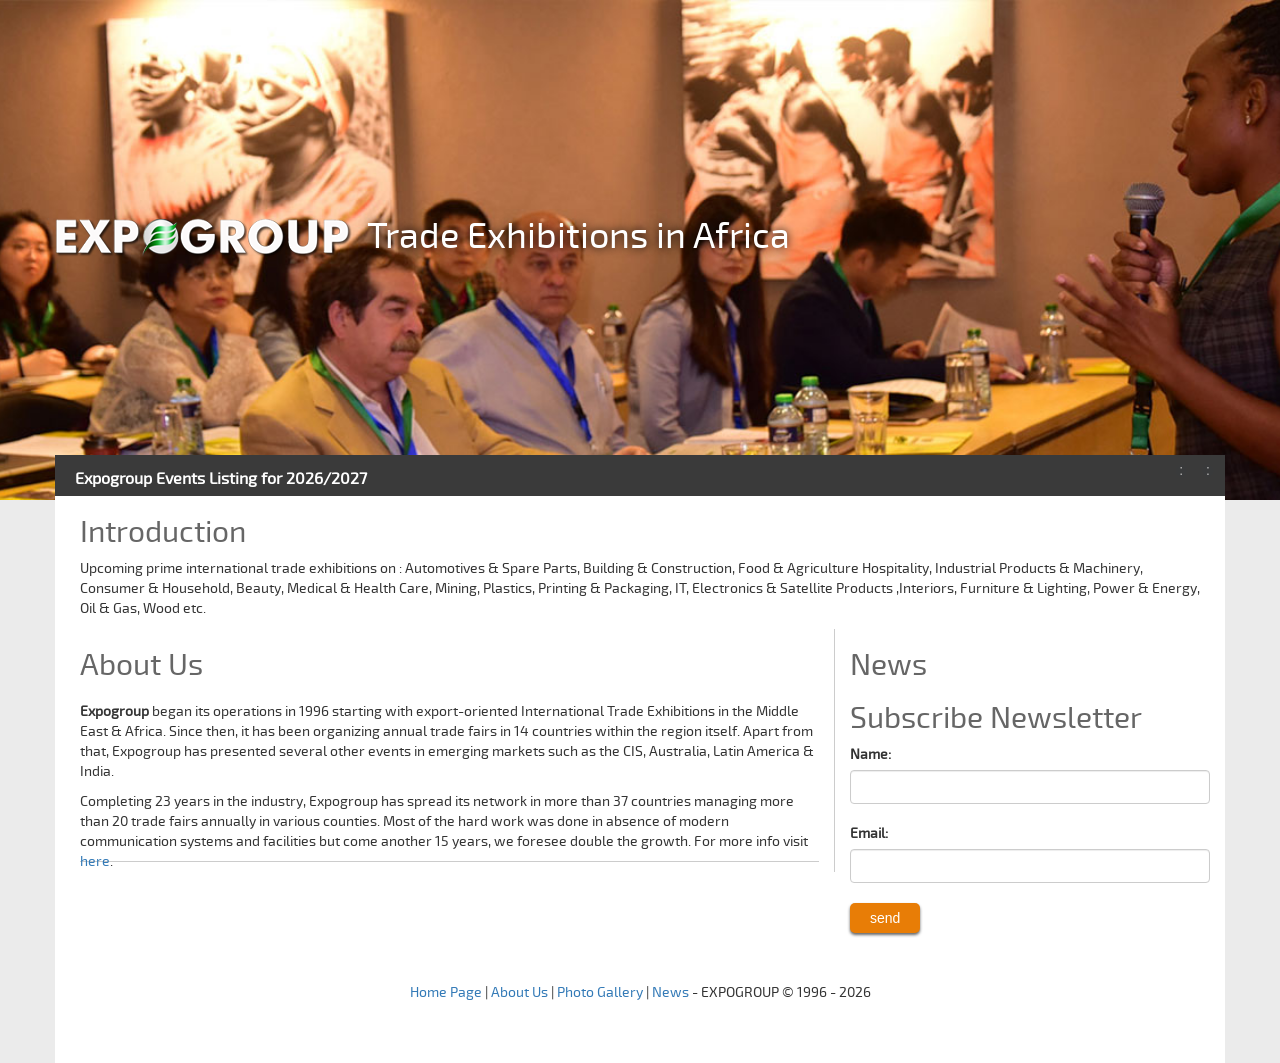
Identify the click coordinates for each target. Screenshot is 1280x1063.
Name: (870, 754)
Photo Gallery (600, 992)
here (95, 861)
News (670, 992)
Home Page (446, 992)
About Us (519, 992)
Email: (869, 833)
